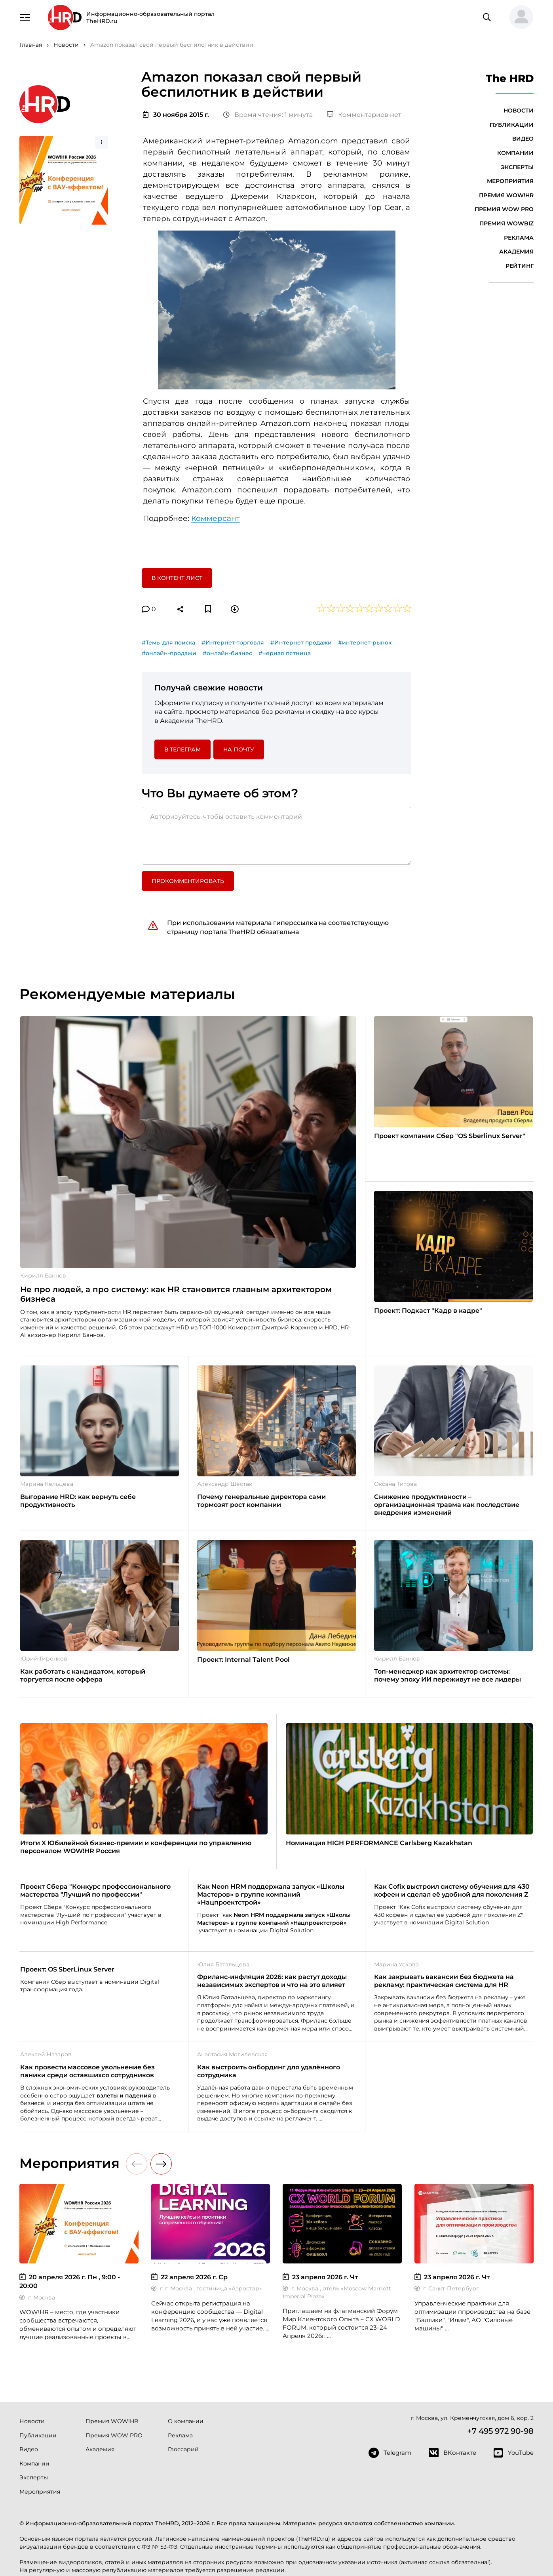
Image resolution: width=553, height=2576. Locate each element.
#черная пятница (284, 653)
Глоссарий (183, 2449)
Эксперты (517, 167)
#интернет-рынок (364, 642)
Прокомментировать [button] (188, 881)
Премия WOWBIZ (506, 223)
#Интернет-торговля (232, 642)
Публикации (512, 124)
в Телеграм (182, 749)
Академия (516, 251)
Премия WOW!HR (506, 195)
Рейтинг (519, 265)
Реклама (519, 237)
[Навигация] (25, 17)
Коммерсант (215, 518)
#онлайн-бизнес (227, 653)
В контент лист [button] (177, 578)
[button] (518, 17)
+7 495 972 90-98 (500, 2431)
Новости (519, 110)
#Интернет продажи (301, 642)
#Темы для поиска (168, 642)
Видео (523, 138)
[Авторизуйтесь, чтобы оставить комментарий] (277, 836)
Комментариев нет (364, 114)
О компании (185, 2421)
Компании (515, 152)
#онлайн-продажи (169, 653)
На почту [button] (238, 749)
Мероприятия (510, 181)
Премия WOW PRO (504, 209)
